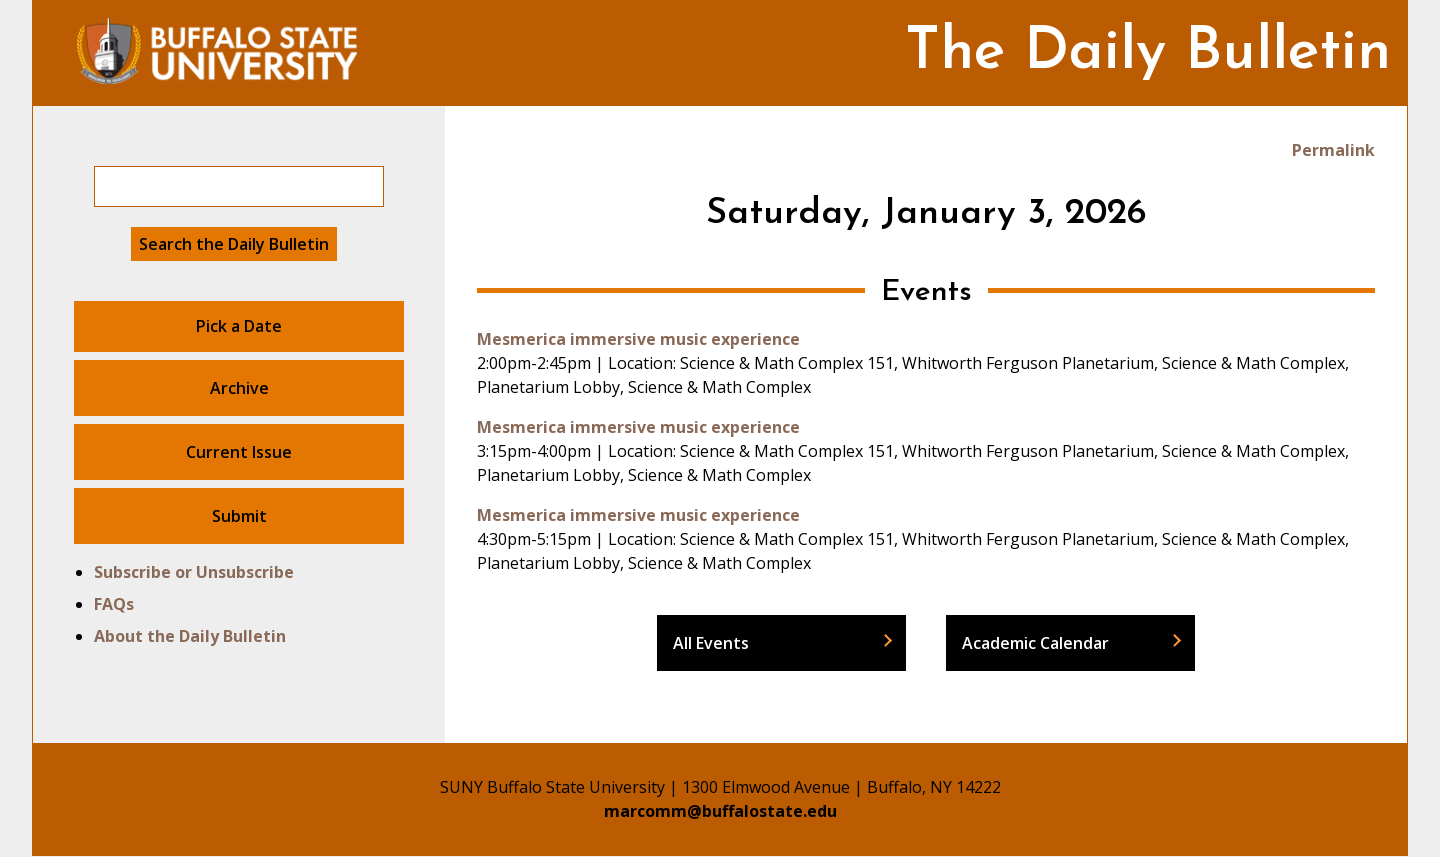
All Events (711, 643)
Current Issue (239, 452)
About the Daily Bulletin (190, 636)
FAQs (114, 604)
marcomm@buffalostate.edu (720, 811)
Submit (239, 516)
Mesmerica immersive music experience (638, 339)
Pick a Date (239, 326)
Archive (239, 388)
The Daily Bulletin (1148, 53)
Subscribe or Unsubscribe (194, 572)
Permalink (1333, 150)
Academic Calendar (1035, 643)
